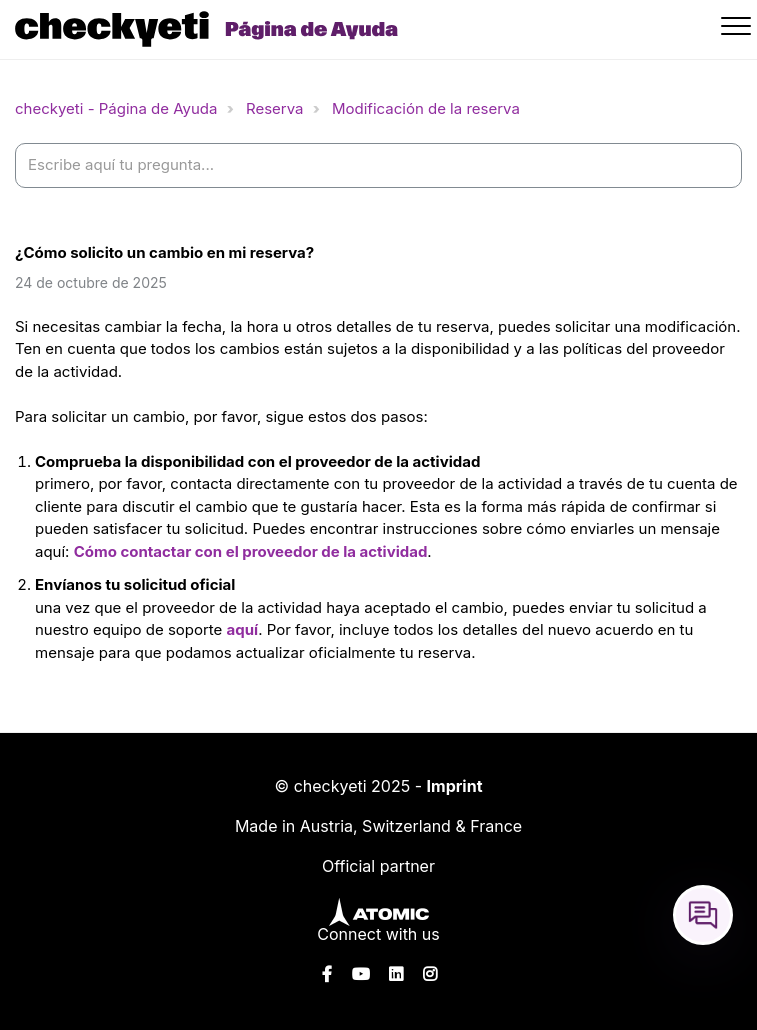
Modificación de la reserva (426, 108)
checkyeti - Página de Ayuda (116, 108)
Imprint (455, 786)
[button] (739, 29)
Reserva (275, 108)
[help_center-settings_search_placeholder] (378, 165)
